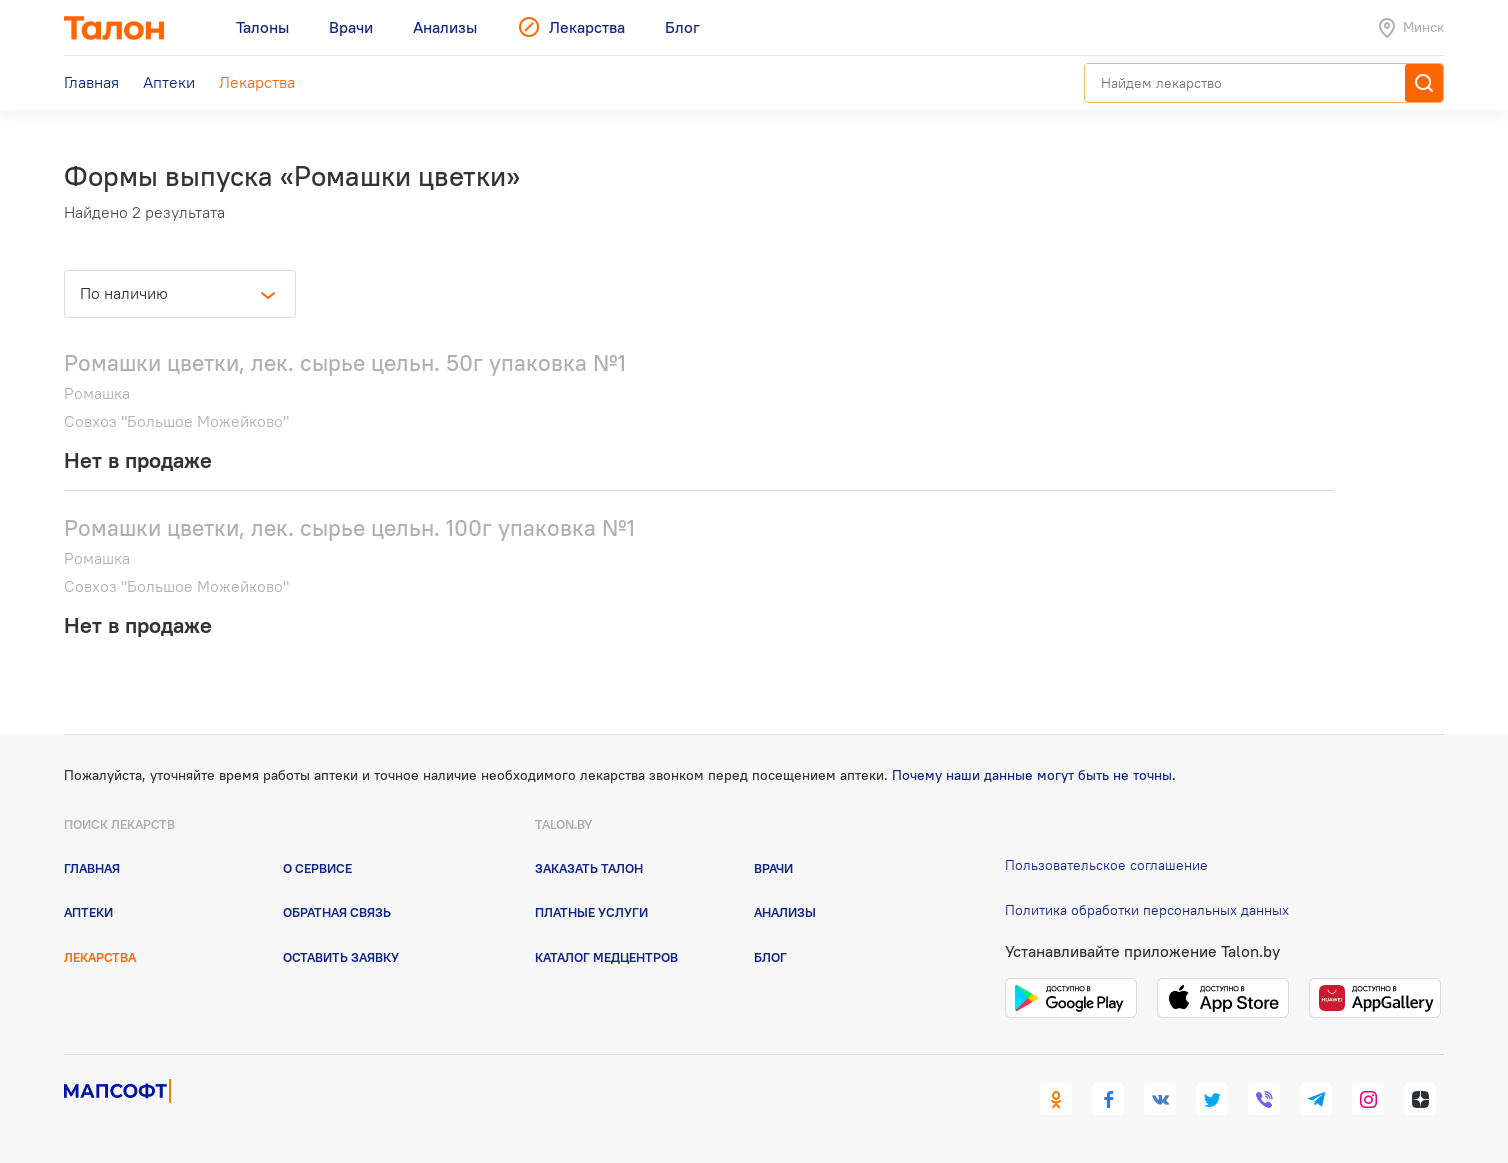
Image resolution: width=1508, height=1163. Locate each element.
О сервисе (317, 868)
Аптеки (88, 912)
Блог (770, 957)
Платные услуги (591, 912)
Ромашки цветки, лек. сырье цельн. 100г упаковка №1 (349, 527)
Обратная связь (337, 912)
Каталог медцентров (606, 957)
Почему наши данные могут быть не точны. (1034, 775)
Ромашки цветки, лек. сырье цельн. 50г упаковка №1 (345, 362)
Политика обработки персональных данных (1147, 910)
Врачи (773, 868)
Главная (92, 868)
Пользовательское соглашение (1106, 865)
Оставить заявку (341, 957)
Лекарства (100, 957)
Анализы (785, 912)
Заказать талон (589, 868)
